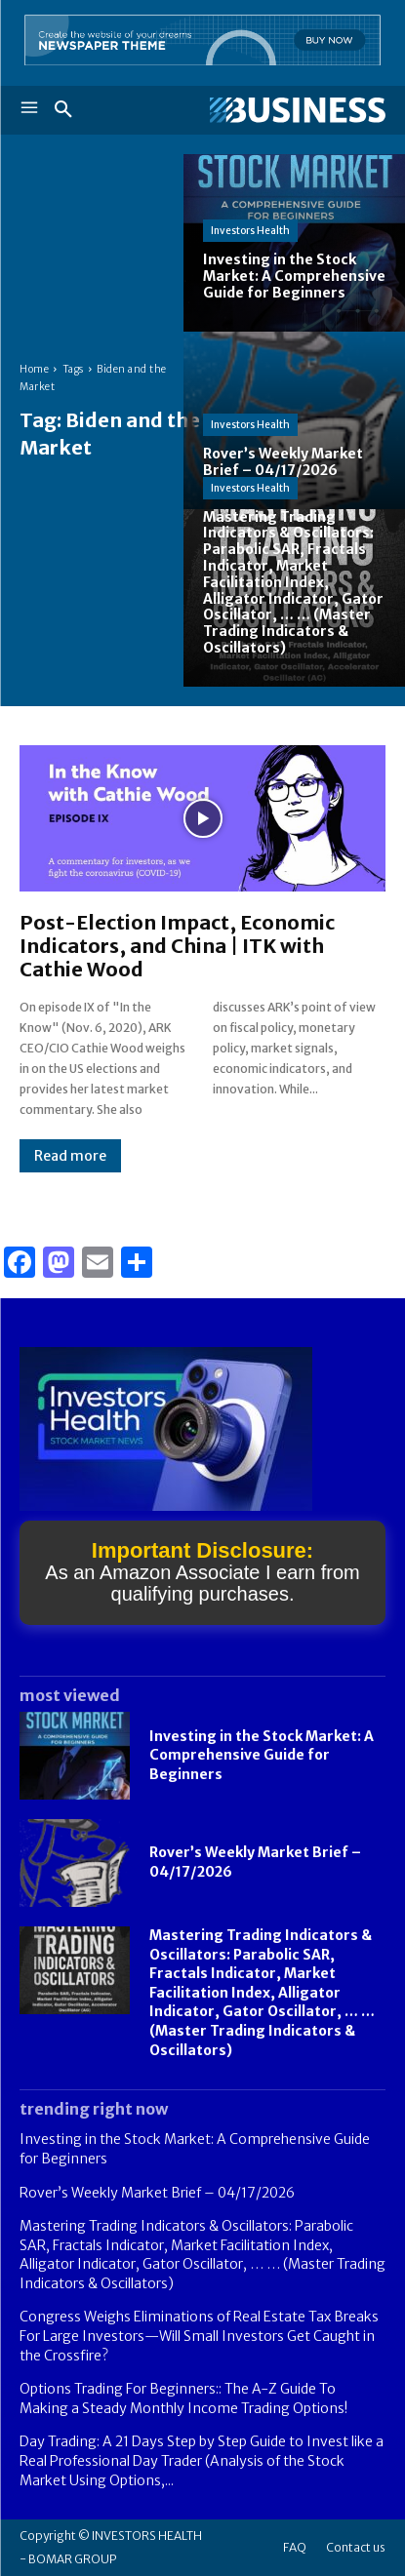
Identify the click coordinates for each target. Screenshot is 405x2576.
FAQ (294, 2547)
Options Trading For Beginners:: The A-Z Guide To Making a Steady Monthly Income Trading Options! (183, 2398)
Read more (70, 1156)
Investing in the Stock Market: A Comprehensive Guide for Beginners (261, 1755)
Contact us (355, 2547)
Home (34, 369)
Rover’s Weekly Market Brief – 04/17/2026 (157, 2192)
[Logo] (294, 110)
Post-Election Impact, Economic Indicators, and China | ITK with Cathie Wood (177, 945)
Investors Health (250, 230)
